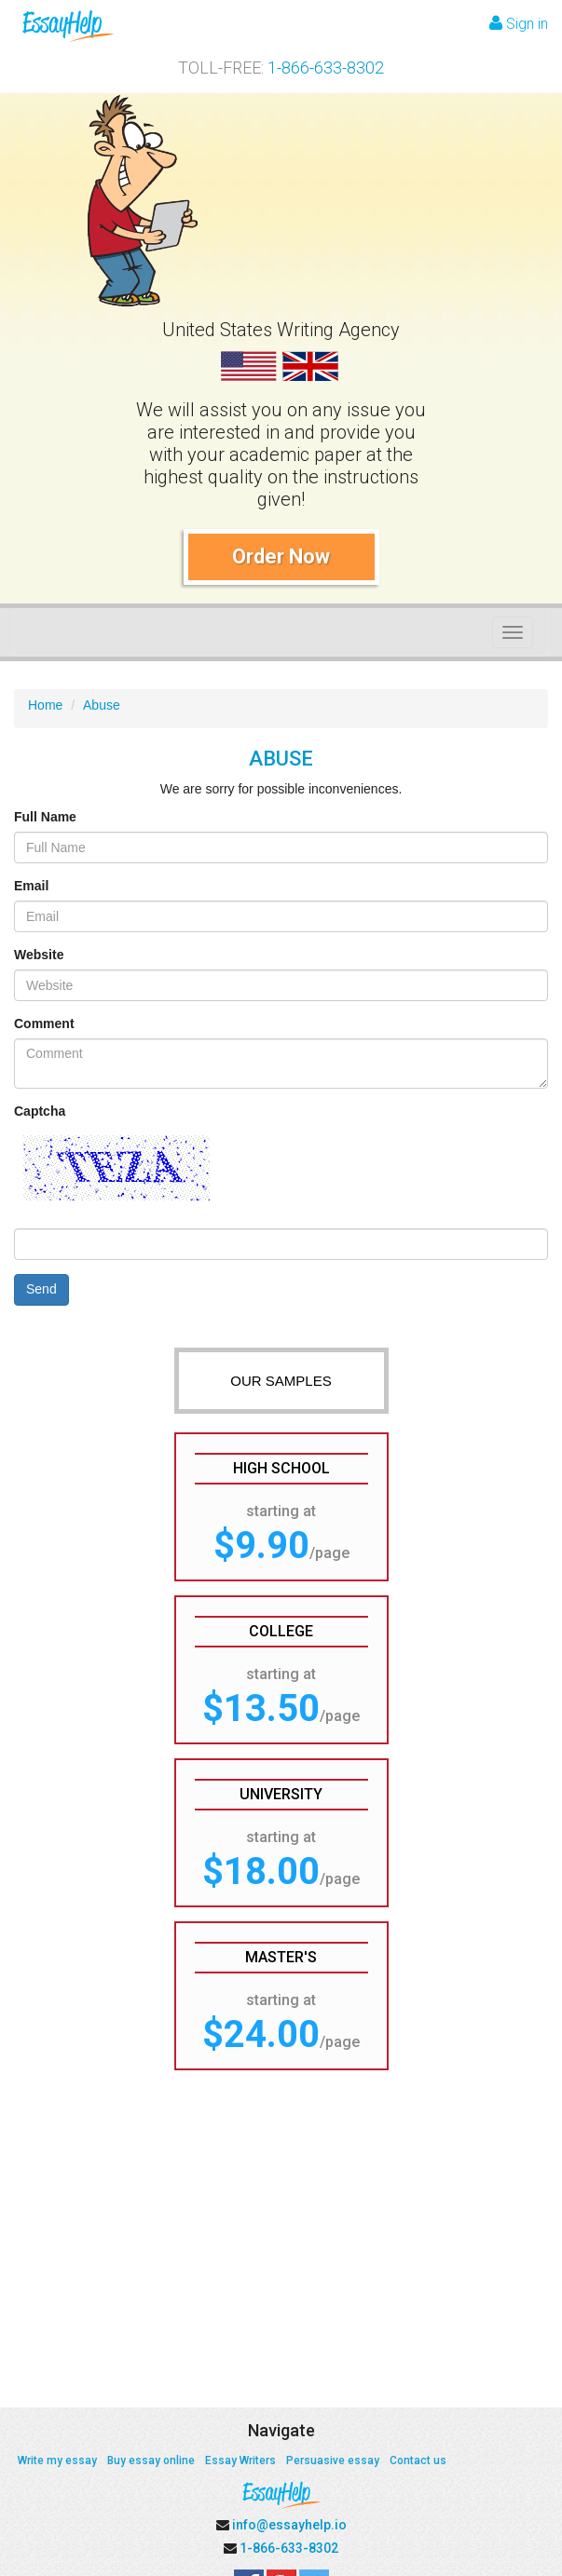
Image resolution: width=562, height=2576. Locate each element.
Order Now (281, 556)
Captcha (39, 1111)
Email (31, 885)
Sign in (518, 24)
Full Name (45, 816)
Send (41, 1288)
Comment (44, 1023)
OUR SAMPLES (280, 1381)
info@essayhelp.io (289, 2524)
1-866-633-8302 (325, 67)
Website (38, 954)
